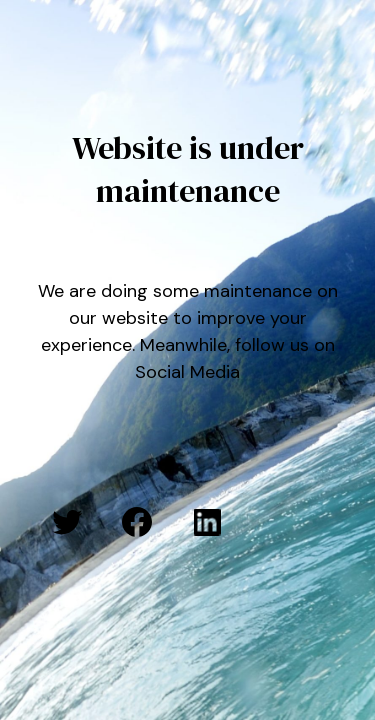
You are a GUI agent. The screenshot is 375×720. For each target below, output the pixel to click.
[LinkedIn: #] (207, 522)
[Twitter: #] (67, 522)
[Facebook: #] (137, 522)
